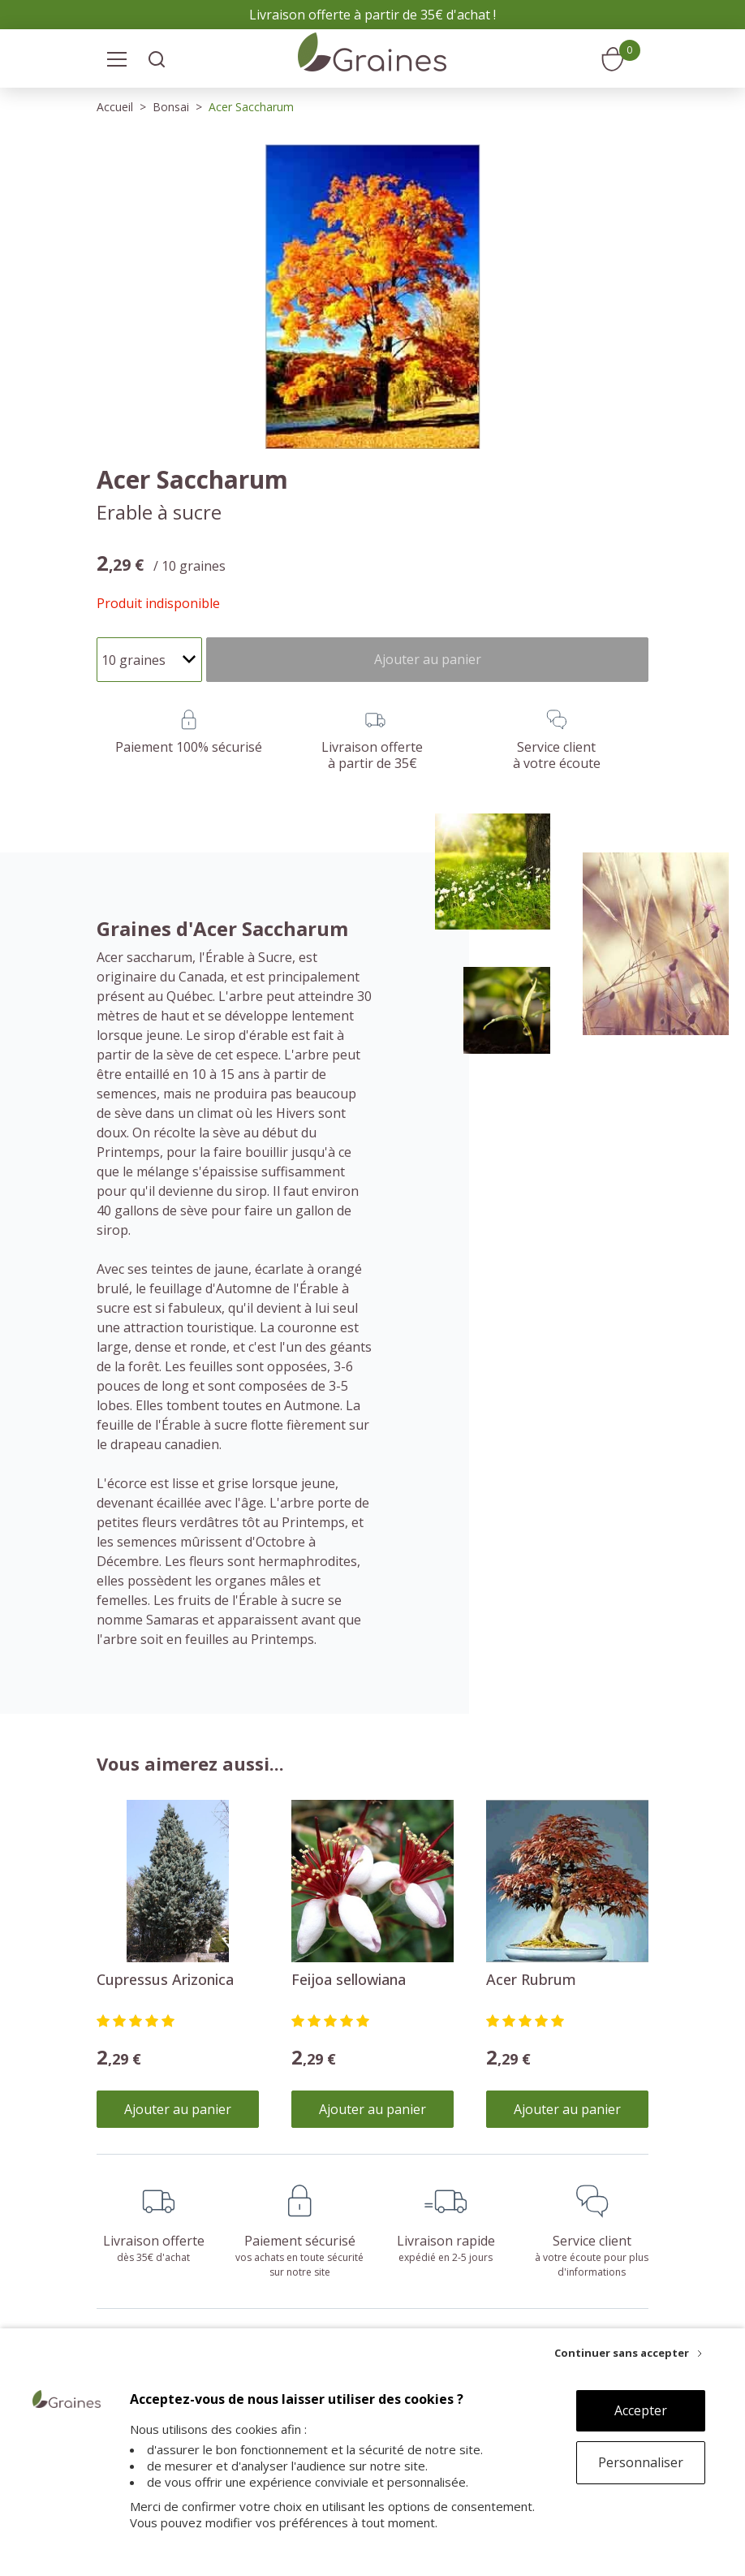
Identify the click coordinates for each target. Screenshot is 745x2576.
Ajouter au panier (177, 2109)
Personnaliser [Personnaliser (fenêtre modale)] (640, 2462)
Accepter (640, 2410)
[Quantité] (149, 659)
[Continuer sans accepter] (628, 2352)
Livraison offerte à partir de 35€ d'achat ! (372, 15)
